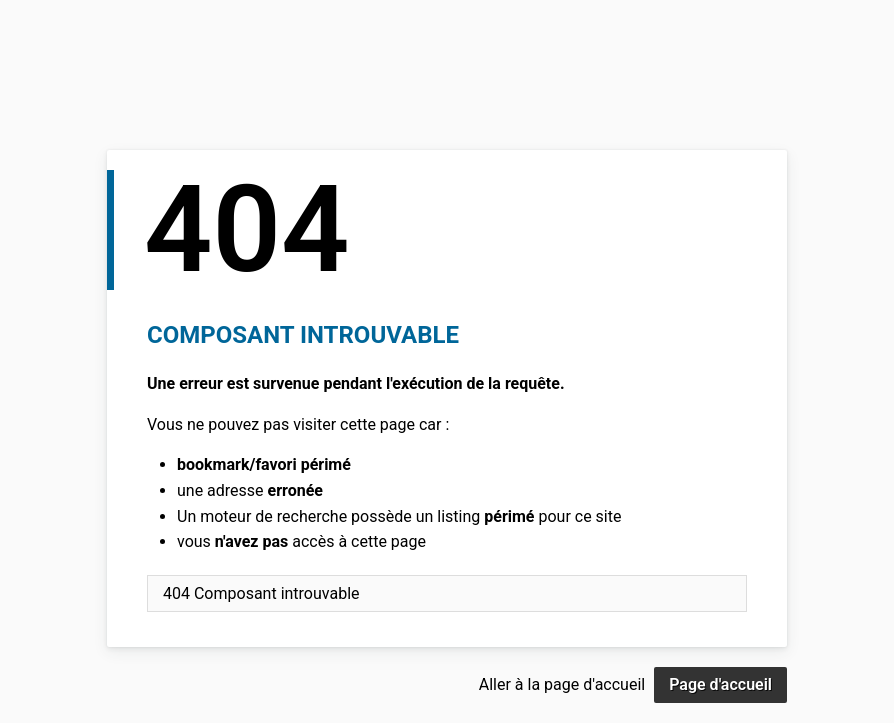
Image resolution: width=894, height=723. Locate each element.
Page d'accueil (720, 684)
